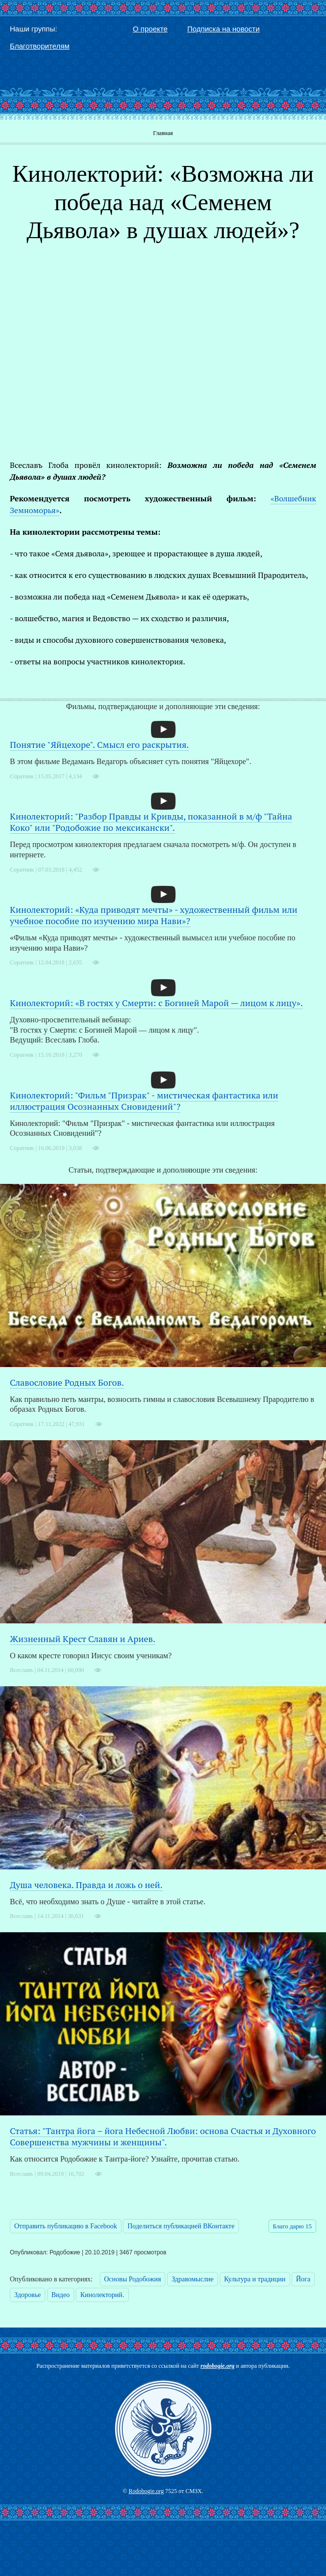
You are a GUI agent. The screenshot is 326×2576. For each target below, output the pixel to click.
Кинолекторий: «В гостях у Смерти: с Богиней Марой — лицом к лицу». (156, 1003)
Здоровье (27, 2295)
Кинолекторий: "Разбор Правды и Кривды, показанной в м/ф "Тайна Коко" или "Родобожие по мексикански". (151, 821)
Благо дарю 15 (292, 2226)
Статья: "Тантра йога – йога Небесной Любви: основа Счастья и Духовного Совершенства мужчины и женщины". (163, 2136)
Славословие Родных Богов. (67, 1382)
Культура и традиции (255, 2279)
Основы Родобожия (132, 2279)
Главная (163, 133)
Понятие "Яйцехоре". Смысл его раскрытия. (99, 744)
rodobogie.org (218, 2365)
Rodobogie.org (146, 2491)
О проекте (150, 29)
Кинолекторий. (102, 2295)
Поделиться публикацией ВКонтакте (181, 2226)
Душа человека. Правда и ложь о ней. (86, 1885)
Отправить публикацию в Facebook (65, 2226)
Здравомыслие (192, 2279)
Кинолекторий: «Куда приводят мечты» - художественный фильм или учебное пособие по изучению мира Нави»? (153, 915)
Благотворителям (39, 46)
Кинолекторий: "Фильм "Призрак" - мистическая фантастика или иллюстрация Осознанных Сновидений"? (144, 1100)
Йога (303, 2279)
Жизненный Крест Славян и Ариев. (82, 1638)
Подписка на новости (223, 29)
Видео (61, 2295)
